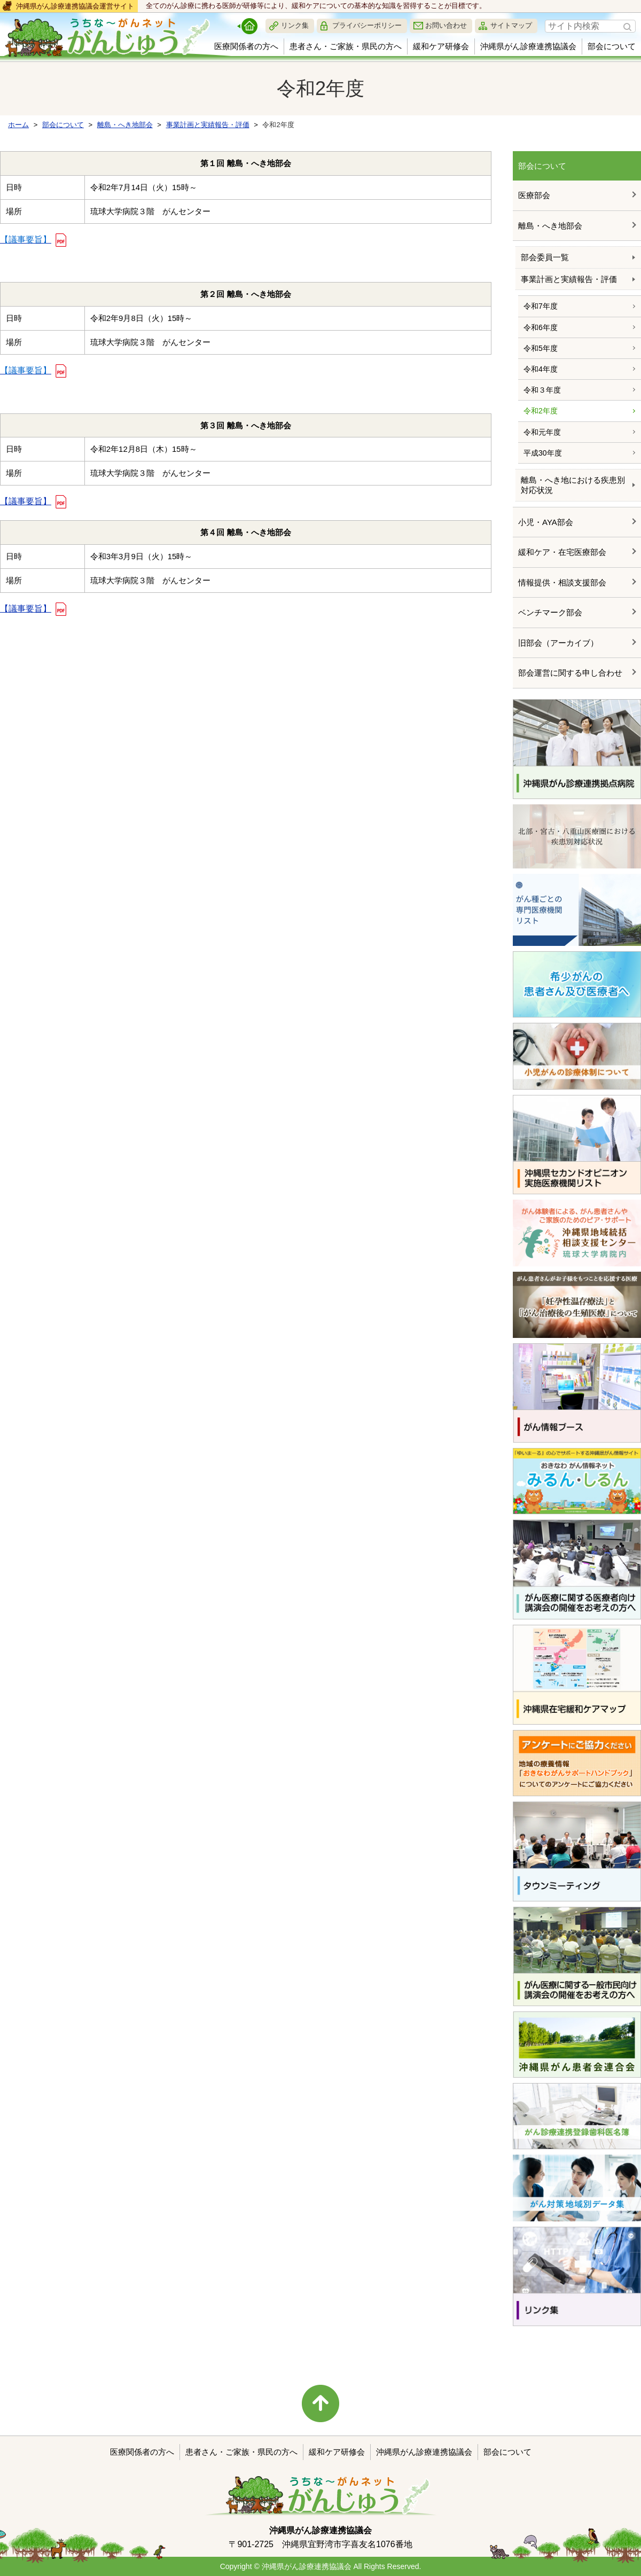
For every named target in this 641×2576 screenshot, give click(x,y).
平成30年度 (542, 453)
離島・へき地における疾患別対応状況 (573, 485)
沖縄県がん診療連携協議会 (528, 46)
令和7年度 (540, 306)
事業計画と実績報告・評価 (569, 279)
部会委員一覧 (545, 257)
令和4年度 (540, 369)
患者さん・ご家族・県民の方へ (346, 46)
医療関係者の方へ (246, 46)
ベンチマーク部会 (550, 612)
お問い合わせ (446, 25)
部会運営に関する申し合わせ (570, 672)
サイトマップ (511, 25)
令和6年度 (540, 327)
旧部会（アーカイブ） (558, 642)
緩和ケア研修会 (441, 46)
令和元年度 (542, 432)
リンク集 (295, 25)
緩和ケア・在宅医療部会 (562, 552)
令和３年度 (542, 390)
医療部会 (534, 195)
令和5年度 (540, 348)
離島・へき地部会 (550, 225)
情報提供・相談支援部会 (562, 582)
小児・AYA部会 (545, 522)
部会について (612, 46)
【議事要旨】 (25, 501)
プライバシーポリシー (367, 25)
